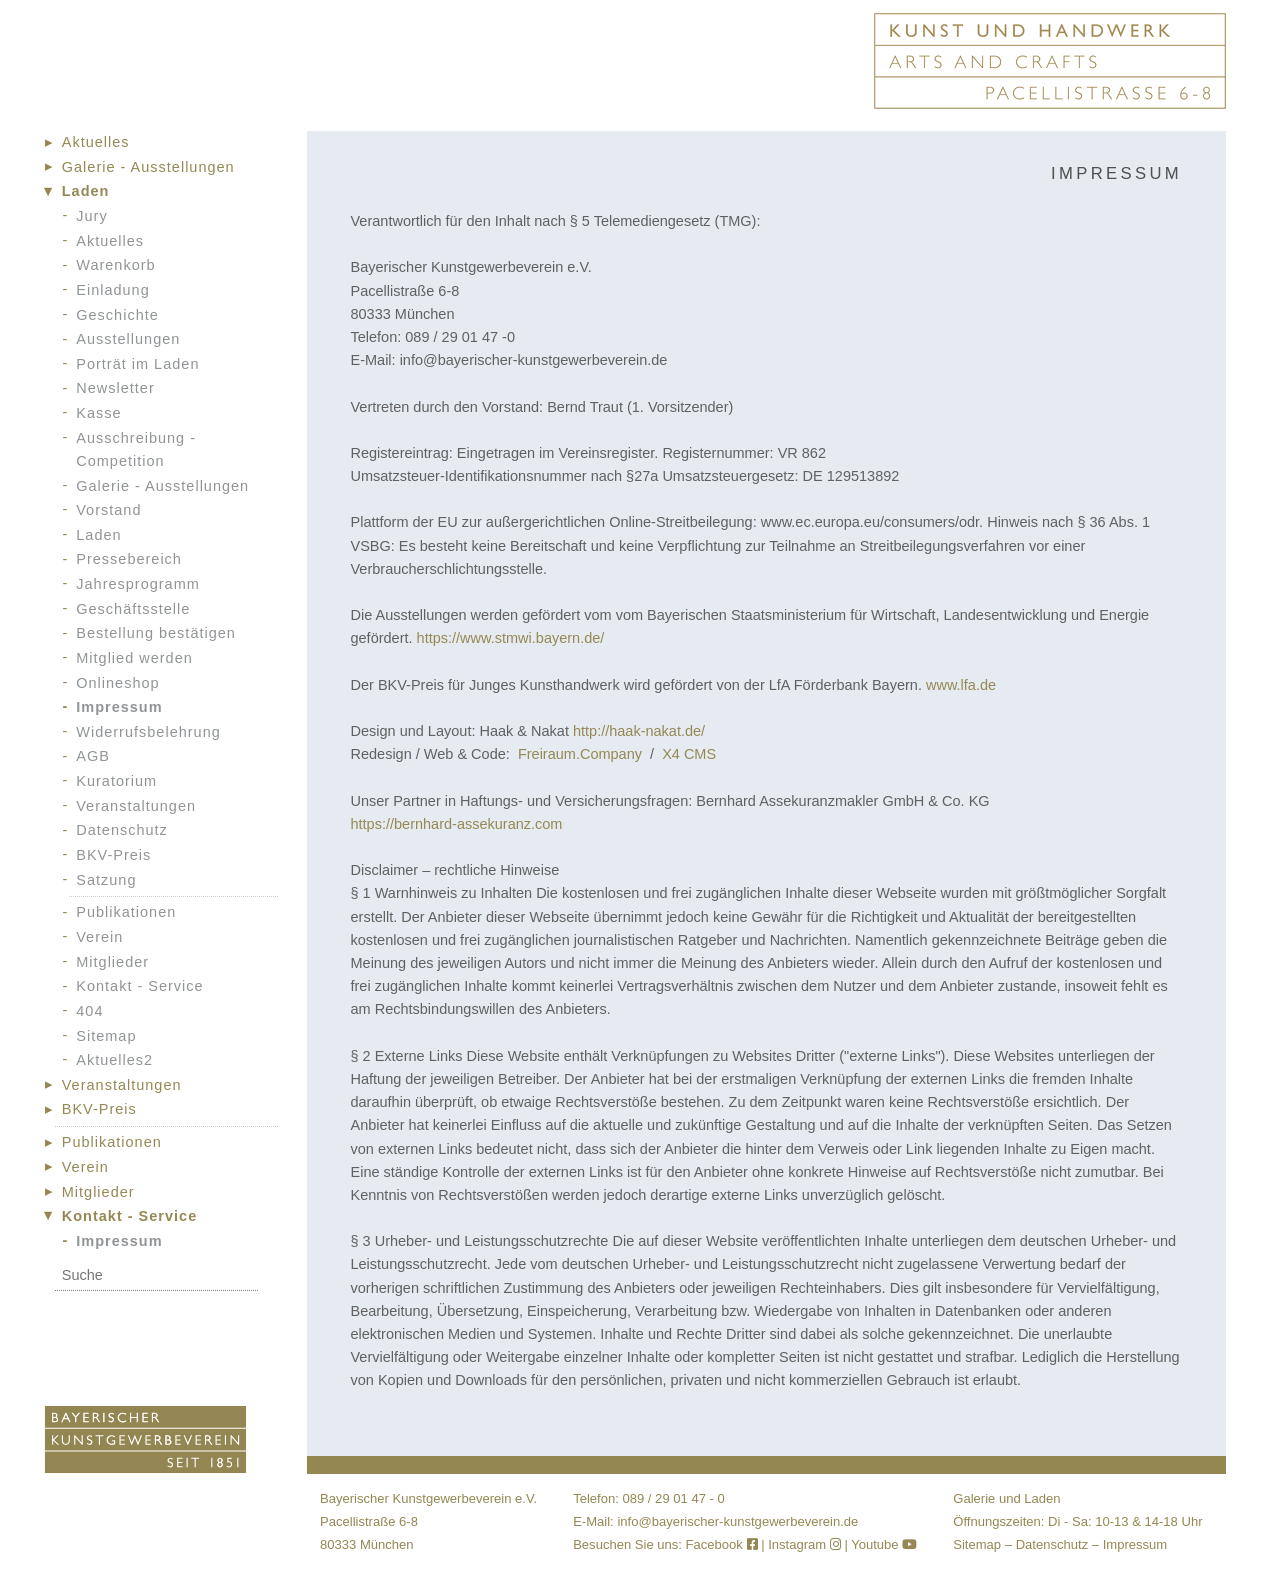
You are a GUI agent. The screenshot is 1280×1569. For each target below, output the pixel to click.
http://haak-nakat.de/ (639, 731)
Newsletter (115, 388)
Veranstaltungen (136, 806)
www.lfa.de (961, 685)
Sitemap (106, 1036)
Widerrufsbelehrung (148, 732)
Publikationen (126, 912)
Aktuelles (96, 142)
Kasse (98, 413)
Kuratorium (116, 781)
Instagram (804, 1544)
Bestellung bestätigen (156, 633)
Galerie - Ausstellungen (148, 167)
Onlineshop (117, 683)
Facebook (724, 1544)
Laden (86, 191)
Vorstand (108, 510)
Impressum (119, 707)
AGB (93, 756)
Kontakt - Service (139, 986)
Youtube (884, 1544)
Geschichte (117, 315)
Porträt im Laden (137, 364)
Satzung (106, 880)
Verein (99, 937)
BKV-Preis (113, 855)
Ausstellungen (128, 339)
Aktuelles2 (114, 1060)
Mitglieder (112, 962)
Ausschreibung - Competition (136, 449)
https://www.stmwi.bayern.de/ (511, 638)
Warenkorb (115, 265)
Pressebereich (129, 559)
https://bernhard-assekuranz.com (456, 824)
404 (89, 1011)
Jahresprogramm (138, 584)
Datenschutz (122, 830)
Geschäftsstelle (133, 609)
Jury (91, 216)
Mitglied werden (134, 658)
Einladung (113, 290)
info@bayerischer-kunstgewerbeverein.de (737, 1521)
